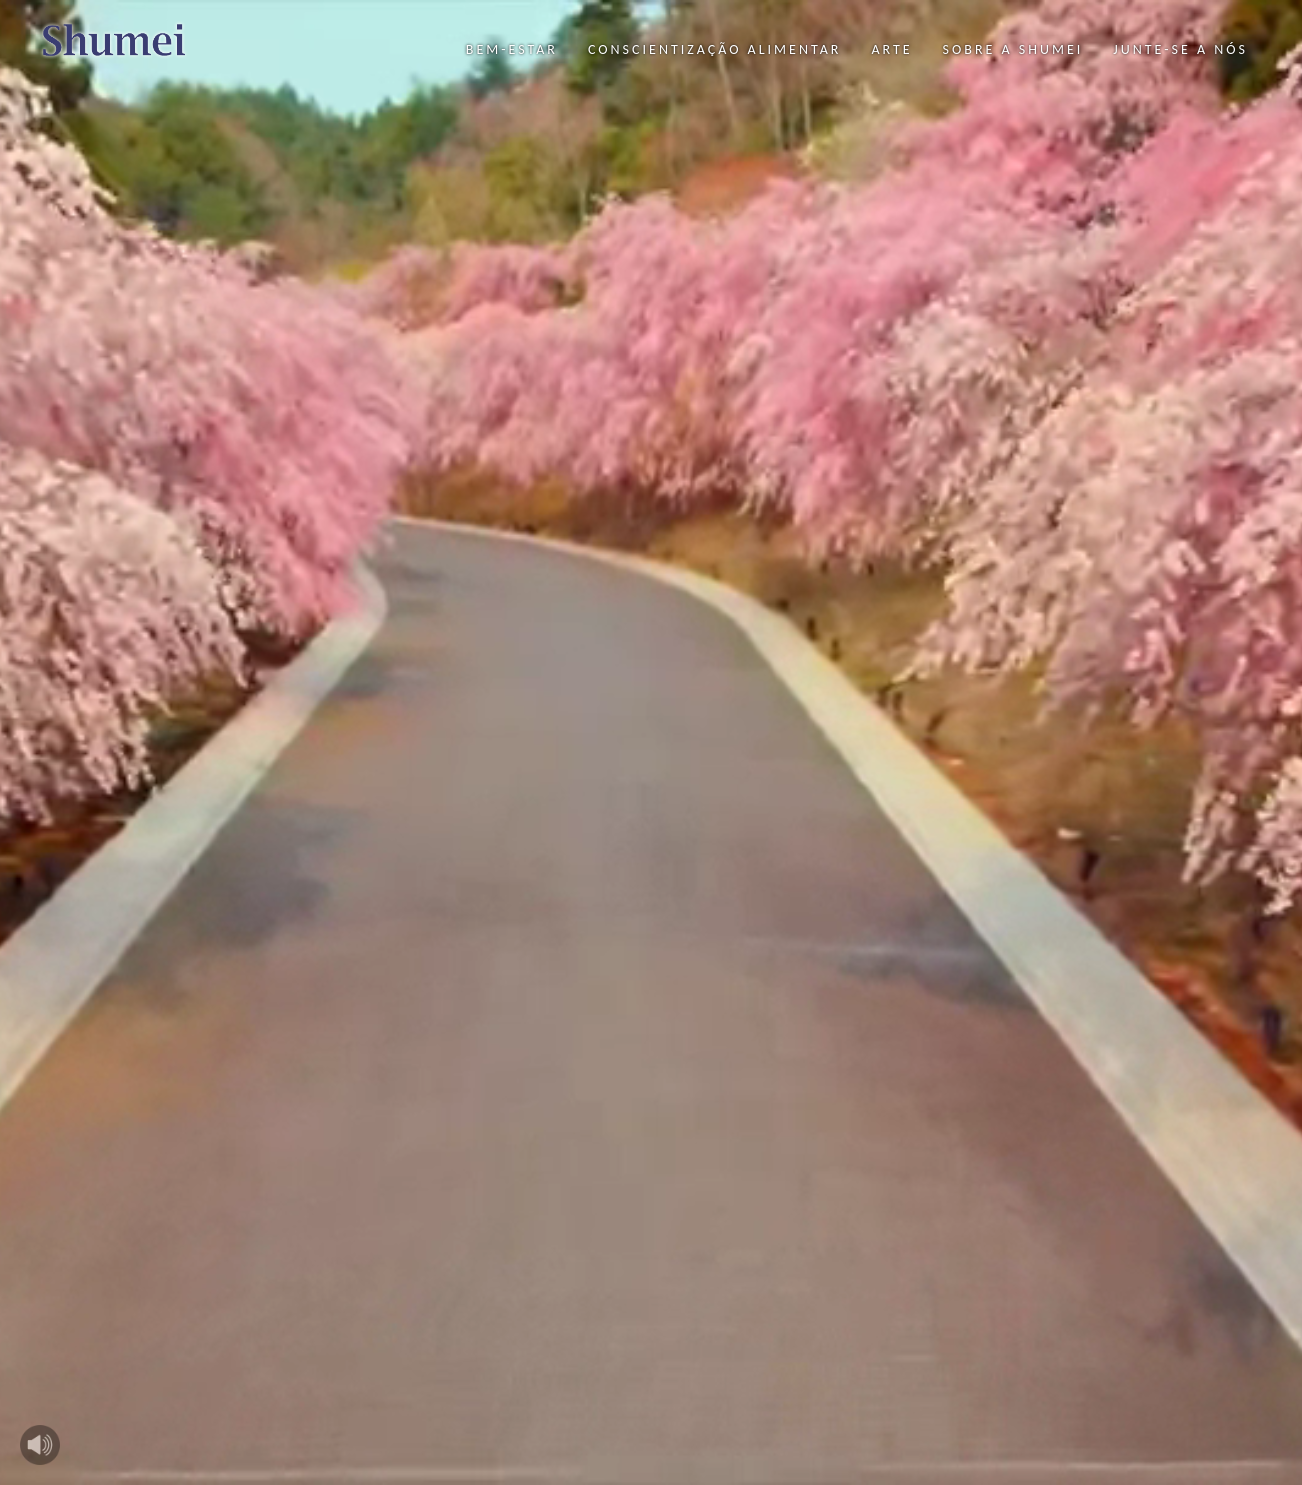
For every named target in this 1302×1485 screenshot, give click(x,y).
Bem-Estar (512, 49)
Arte (891, 49)
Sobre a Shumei (1013, 49)
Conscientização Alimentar (714, 49)
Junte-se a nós (1180, 49)
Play (40, 1445)
